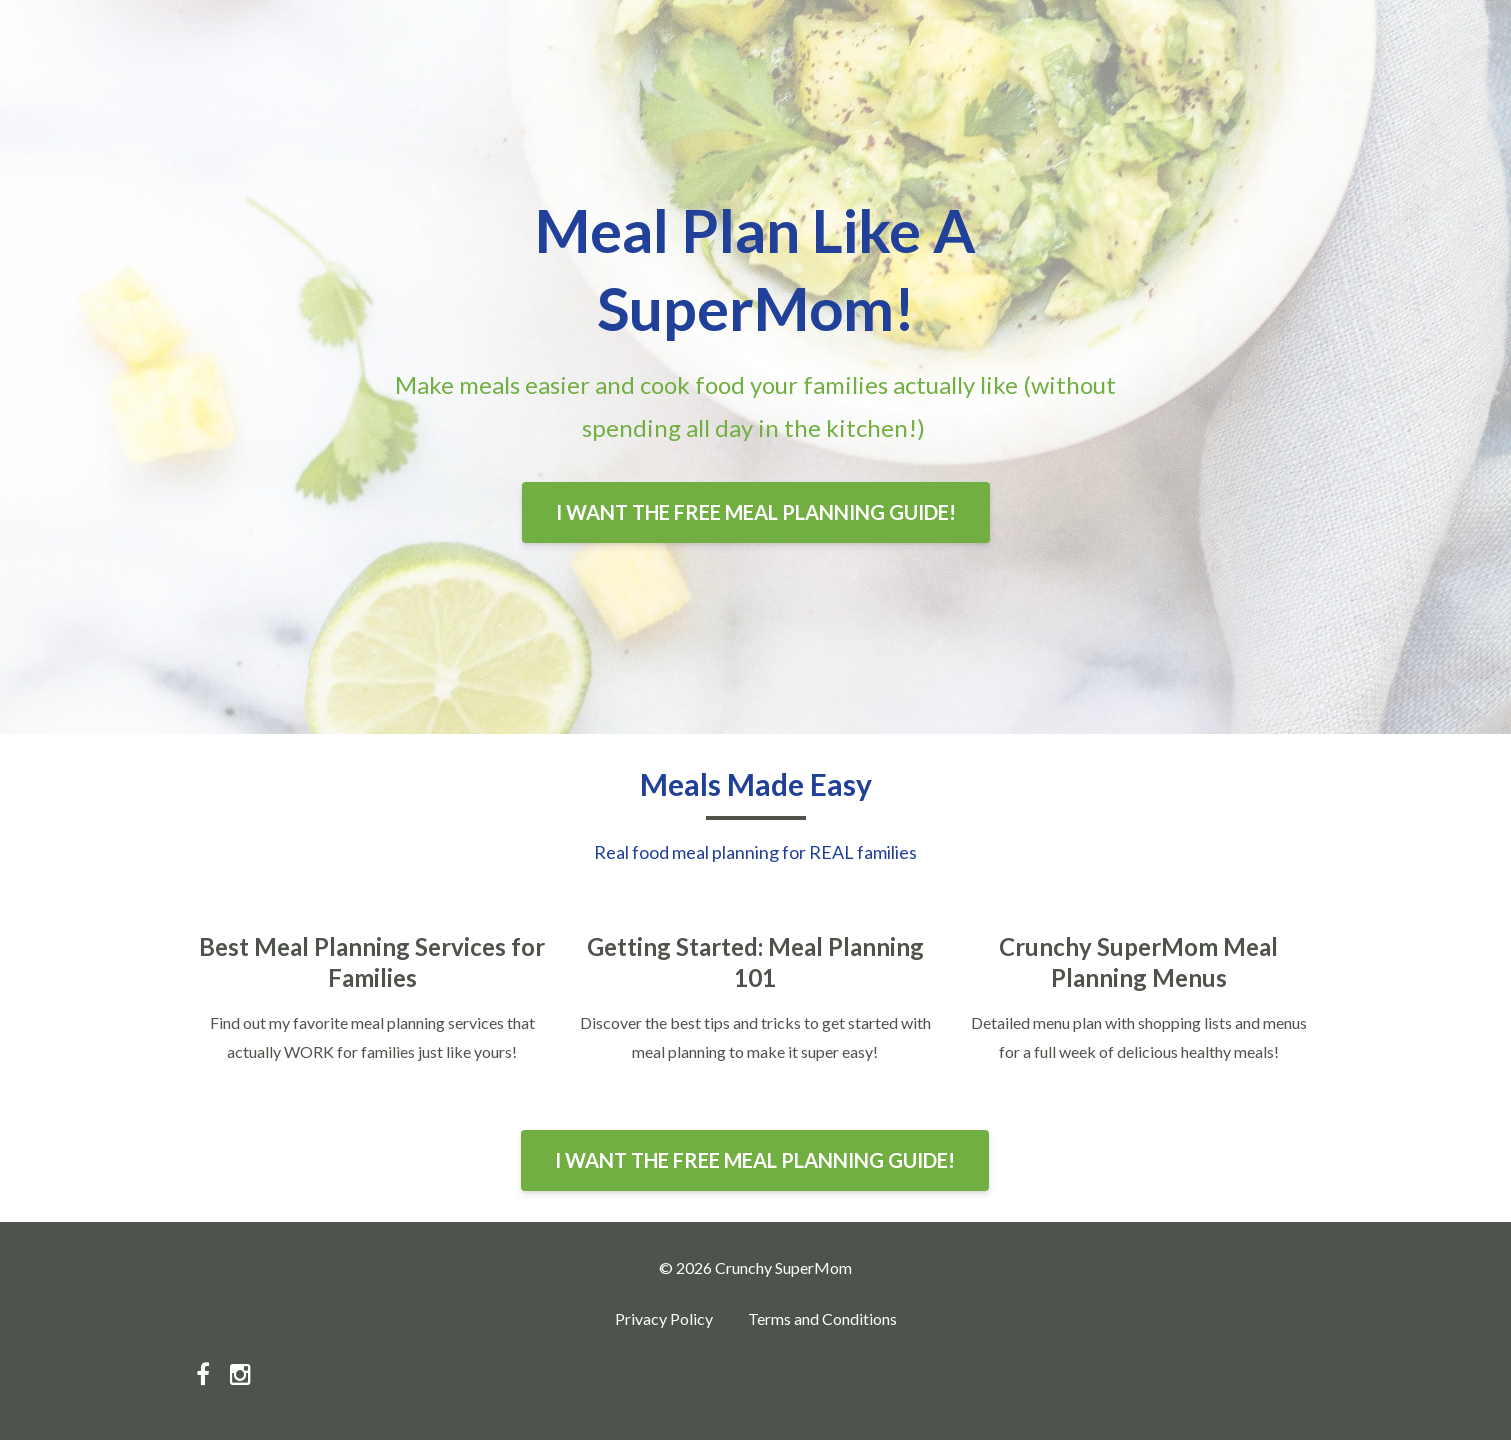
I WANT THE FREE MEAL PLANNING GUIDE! (756, 512)
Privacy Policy (664, 1318)
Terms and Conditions (822, 1318)
